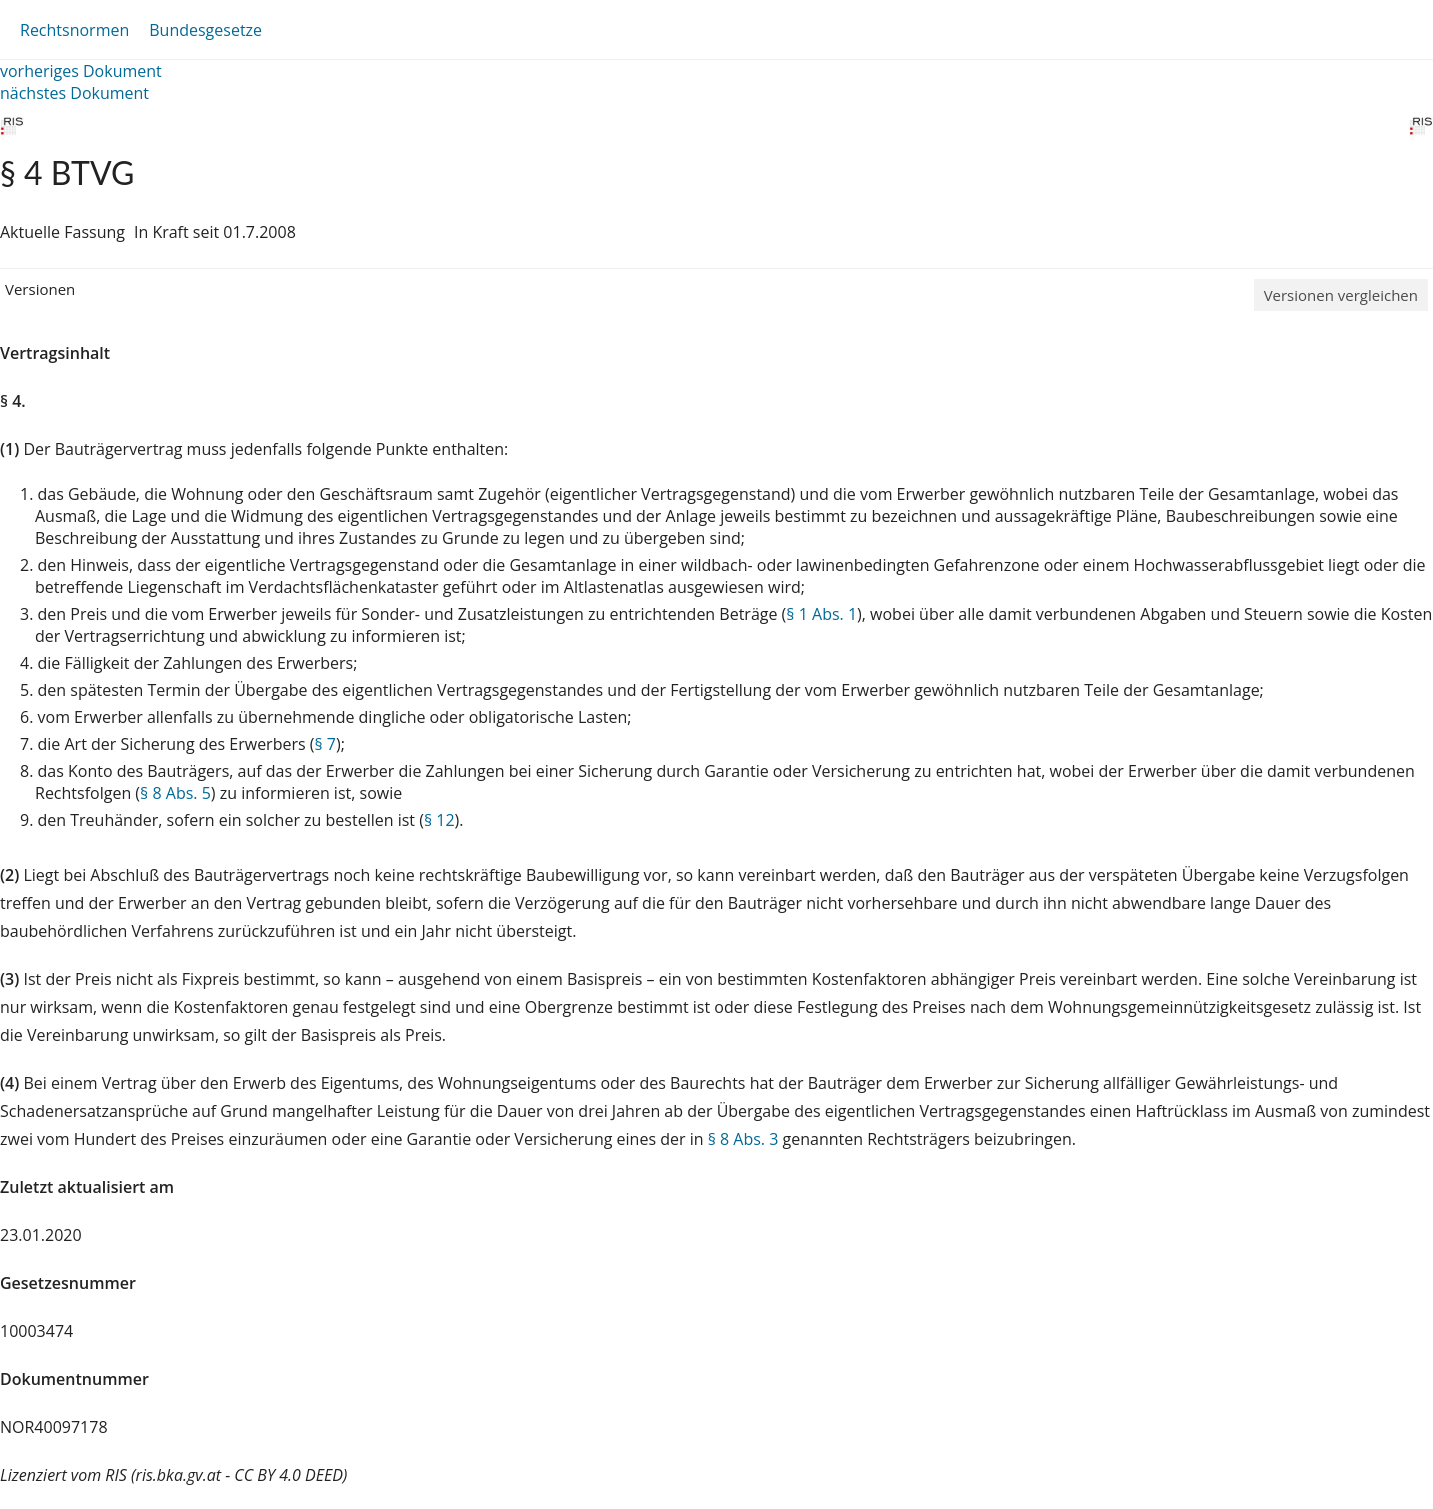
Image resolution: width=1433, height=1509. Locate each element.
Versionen (40, 289)
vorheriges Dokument (81, 71)
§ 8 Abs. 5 (175, 793)
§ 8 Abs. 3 (743, 1139)
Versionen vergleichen (1341, 295)
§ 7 (325, 744)
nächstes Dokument (74, 93)
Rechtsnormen (74, 30)
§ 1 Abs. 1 (821, 614)
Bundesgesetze (205, 30)
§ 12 (439, 820)
